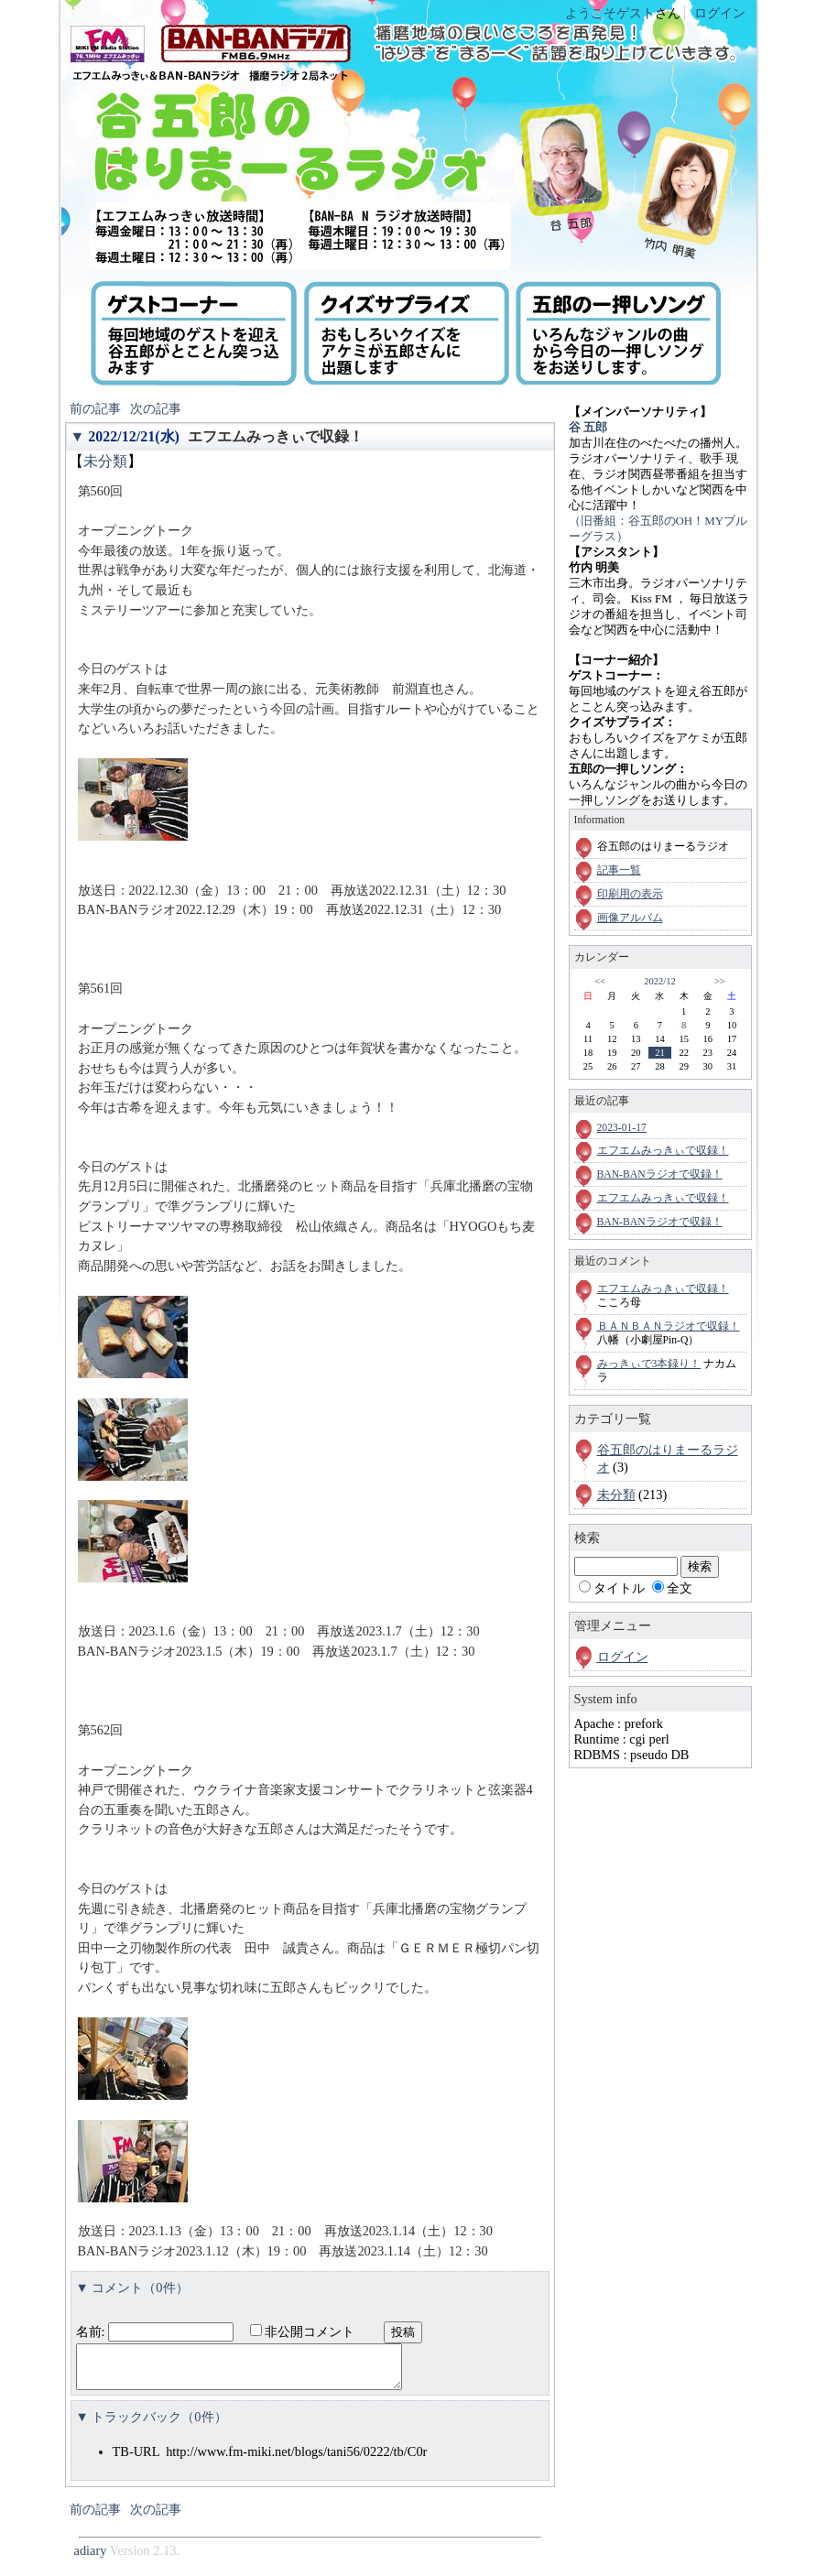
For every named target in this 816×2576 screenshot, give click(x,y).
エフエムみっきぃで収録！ (276, 436)
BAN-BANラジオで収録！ (660, 1174)
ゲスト (635, 12)
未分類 (105, 461)
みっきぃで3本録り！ (649, 1364)
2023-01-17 (622, 1128)
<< (599, 981)
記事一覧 (619, 870)
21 (659, 1053)
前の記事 (95, 408)
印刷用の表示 (630, 894)
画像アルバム (630, 918)
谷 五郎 (588, 427)
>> (719, 981)
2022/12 (659, 981)
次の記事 (155, 408)
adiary (90, 2558)
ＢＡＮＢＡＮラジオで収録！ (668, 1326)
